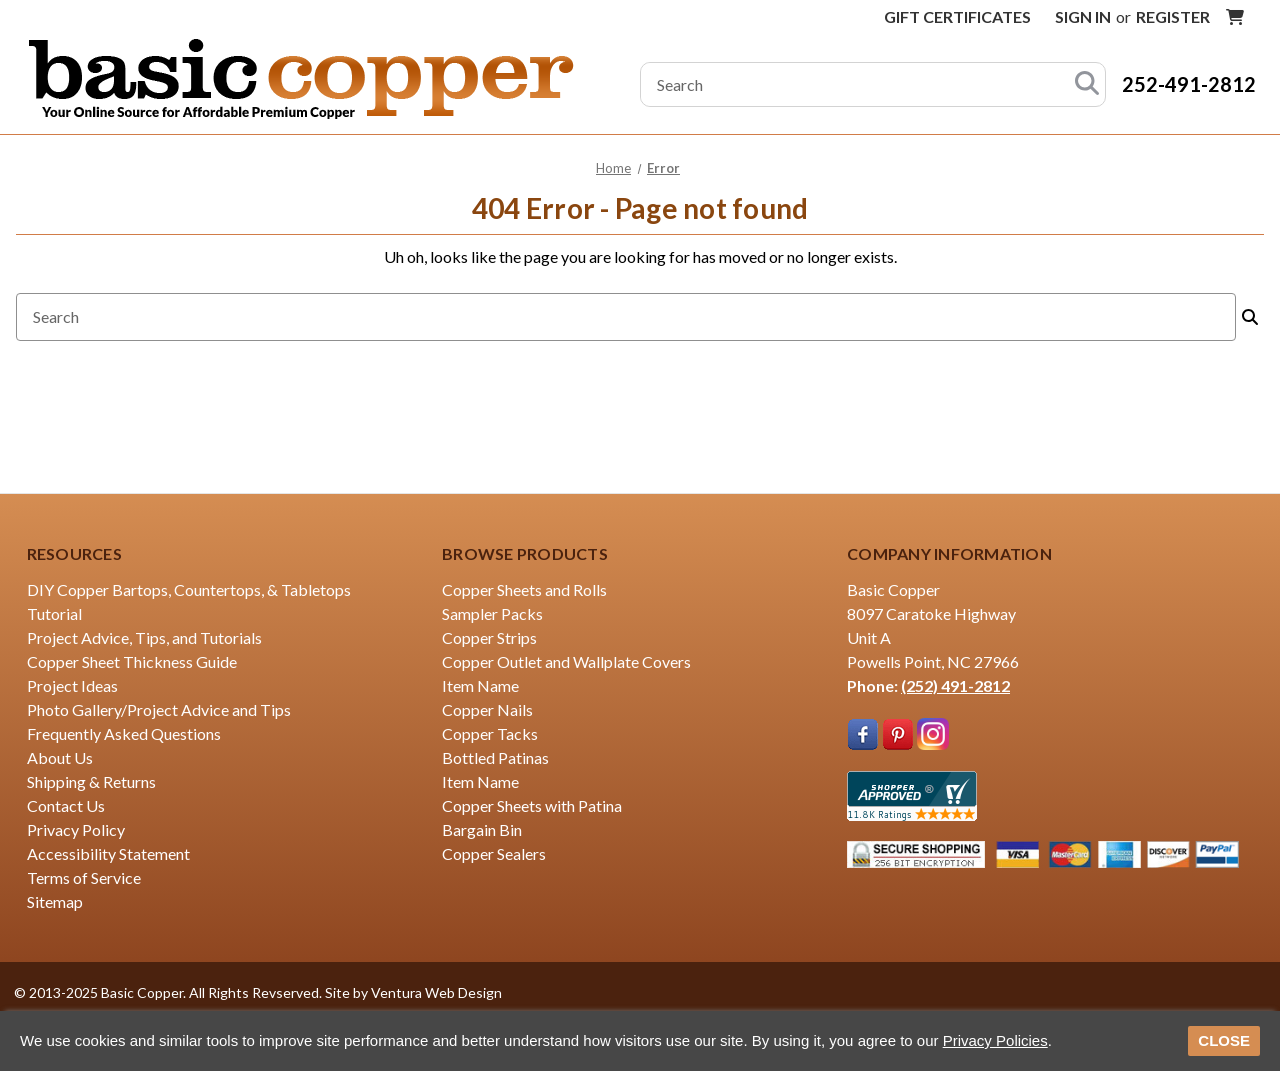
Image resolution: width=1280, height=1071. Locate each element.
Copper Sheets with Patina (532, 805)
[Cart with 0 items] (1235, 17)
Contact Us (66, 805)
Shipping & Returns (91, 781)
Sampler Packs (492, 613)
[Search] (1087, 84)
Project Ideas (72, 685)
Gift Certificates (957, 16)
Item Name (480, 685)
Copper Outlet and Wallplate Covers (566, 661)
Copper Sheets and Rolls (524, 589)
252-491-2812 (1189, 84)
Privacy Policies (995, 1040)
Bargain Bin (482, 829)
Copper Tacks (490, 733)
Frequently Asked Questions (124, 733)
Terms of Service (84, 877)
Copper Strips (489, 637)
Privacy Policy (76, 829)
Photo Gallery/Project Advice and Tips (159, 709)
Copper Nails (487, 709)
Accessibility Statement (108, 853)
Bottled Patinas (495, 757)
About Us (60, 757)
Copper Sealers (494, 853)
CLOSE (1224, 1040)
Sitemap (55, 901)
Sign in (1083, 16)
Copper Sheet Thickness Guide (132, 661)
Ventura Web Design (436, 992)
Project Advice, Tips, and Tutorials (144, 637)
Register (1173, 16)
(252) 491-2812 (955, 685)
